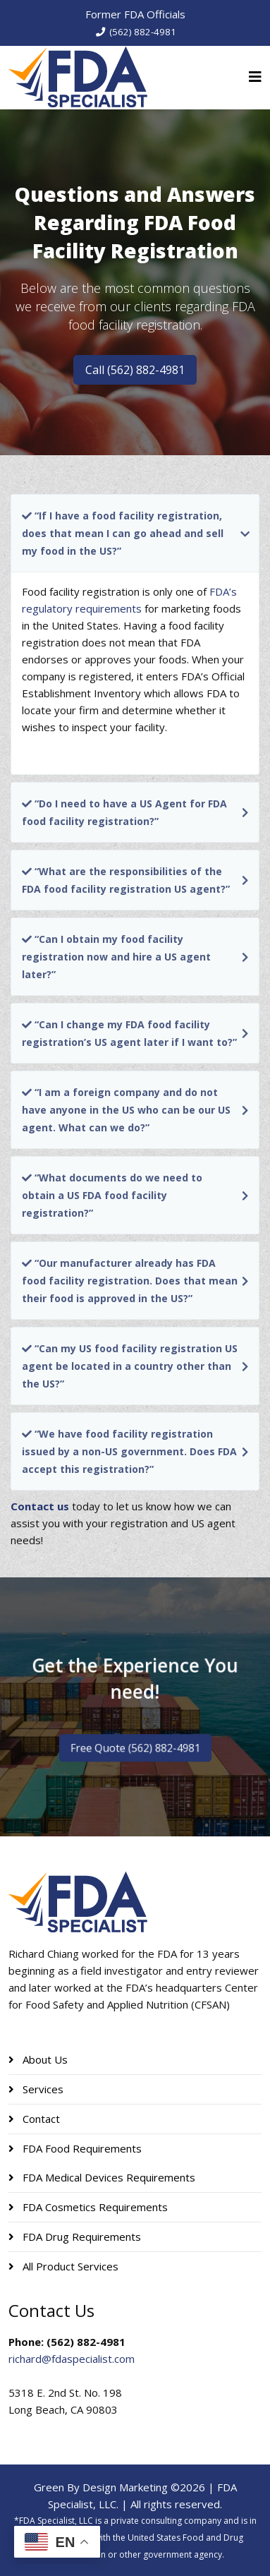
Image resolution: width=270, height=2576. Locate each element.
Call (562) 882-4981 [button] (135, 370)
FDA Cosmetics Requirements (94, 2207)
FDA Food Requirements (81, 2148)
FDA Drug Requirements (80, 2236)
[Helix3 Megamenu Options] (255, 76)
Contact (40, 2119)
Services (41, 2089)
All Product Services (69, 2266)
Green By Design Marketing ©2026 (119, 2487)
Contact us (40, 1506)
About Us (44, 2059)
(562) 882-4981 (142, 31)
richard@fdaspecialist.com (71, 2359)
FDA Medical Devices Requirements (107, 2177)
